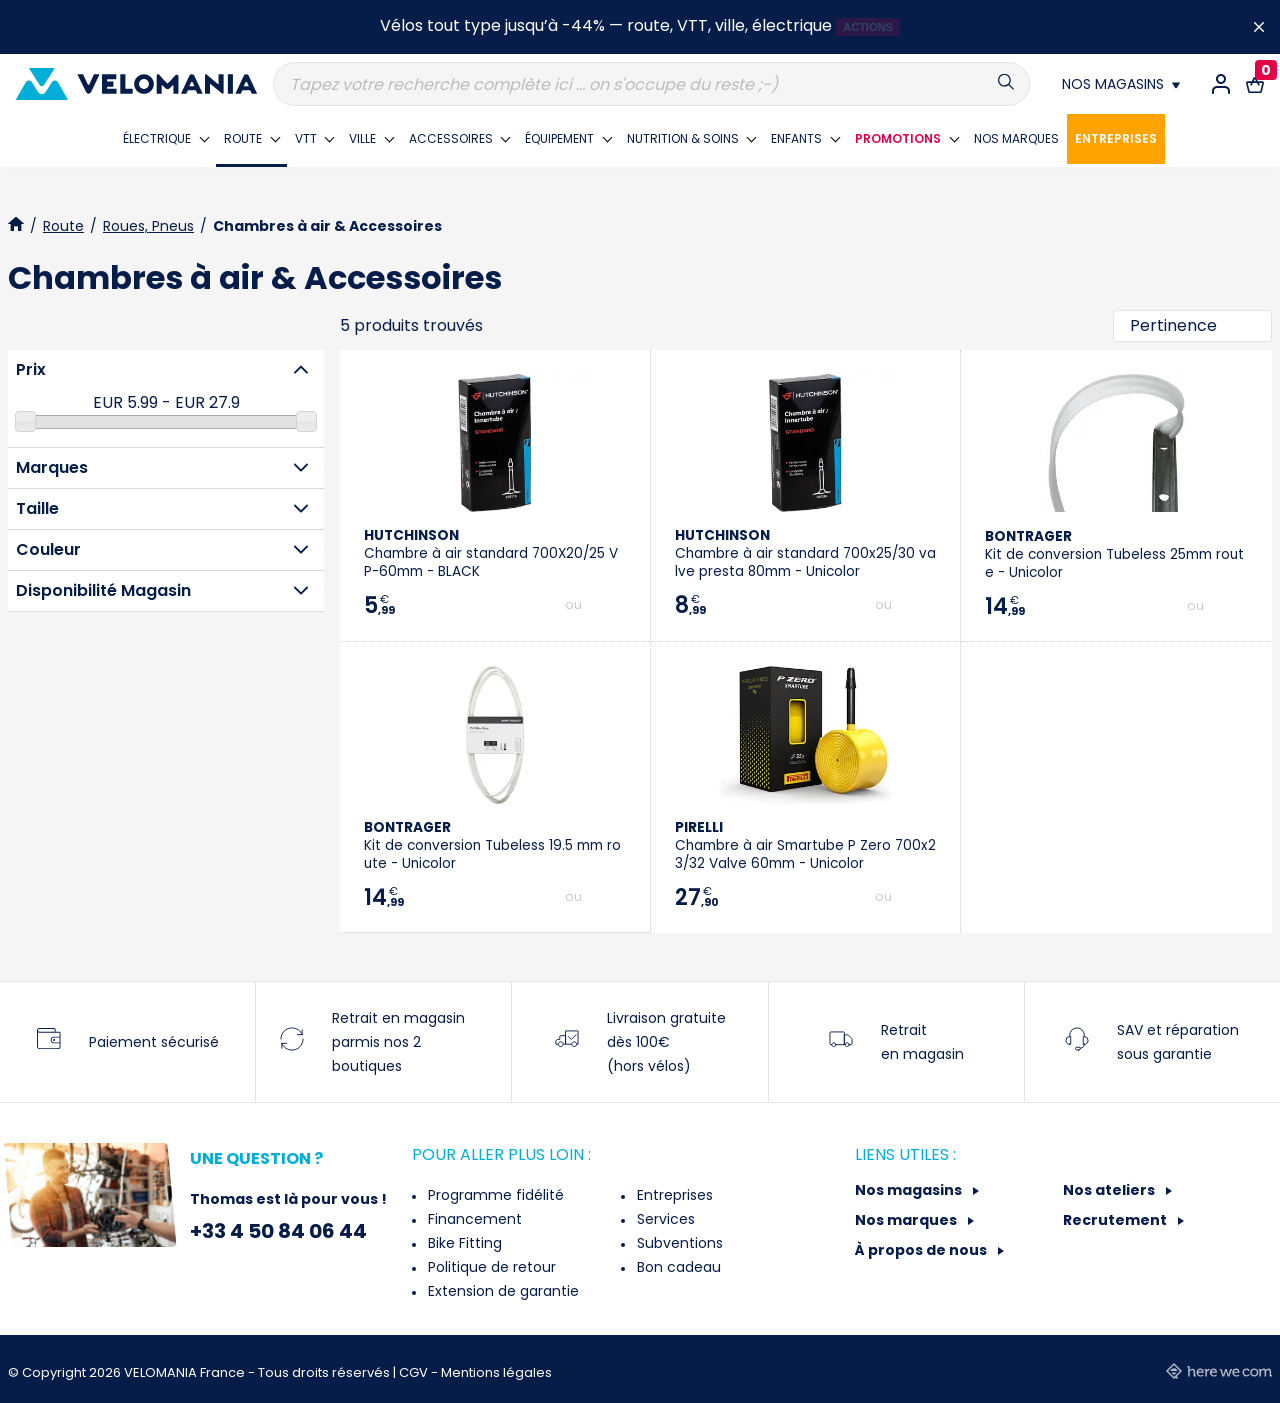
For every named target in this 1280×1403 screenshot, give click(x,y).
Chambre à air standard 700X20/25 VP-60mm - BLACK (491, 553)
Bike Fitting (463, 1243)
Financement (473, 1219)
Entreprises (673, 1195)
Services (664, 1219)
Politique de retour (490, 1267)
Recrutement (1116, 1220)
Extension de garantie (501, 1291)
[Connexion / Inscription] (1221, 84)
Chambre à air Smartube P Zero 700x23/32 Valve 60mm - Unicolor (805, 845)
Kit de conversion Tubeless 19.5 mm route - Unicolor (492, 845)
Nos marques (907, 1220)
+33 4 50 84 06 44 (278, 1231)
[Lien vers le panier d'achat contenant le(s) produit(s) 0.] (1255, 84)
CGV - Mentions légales (475, 1372)
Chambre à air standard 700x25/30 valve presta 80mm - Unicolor (805, 553)
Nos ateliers (1110, 1190)
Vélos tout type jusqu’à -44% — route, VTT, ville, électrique (606, 25)
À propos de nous (922, 1250)
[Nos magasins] (1121, 84)
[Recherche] (651, 84)
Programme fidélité (494, 1195)
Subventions (678, 1243)
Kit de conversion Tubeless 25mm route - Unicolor (1114, 554)
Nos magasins (910, 1190)
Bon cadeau (677, 1267)
